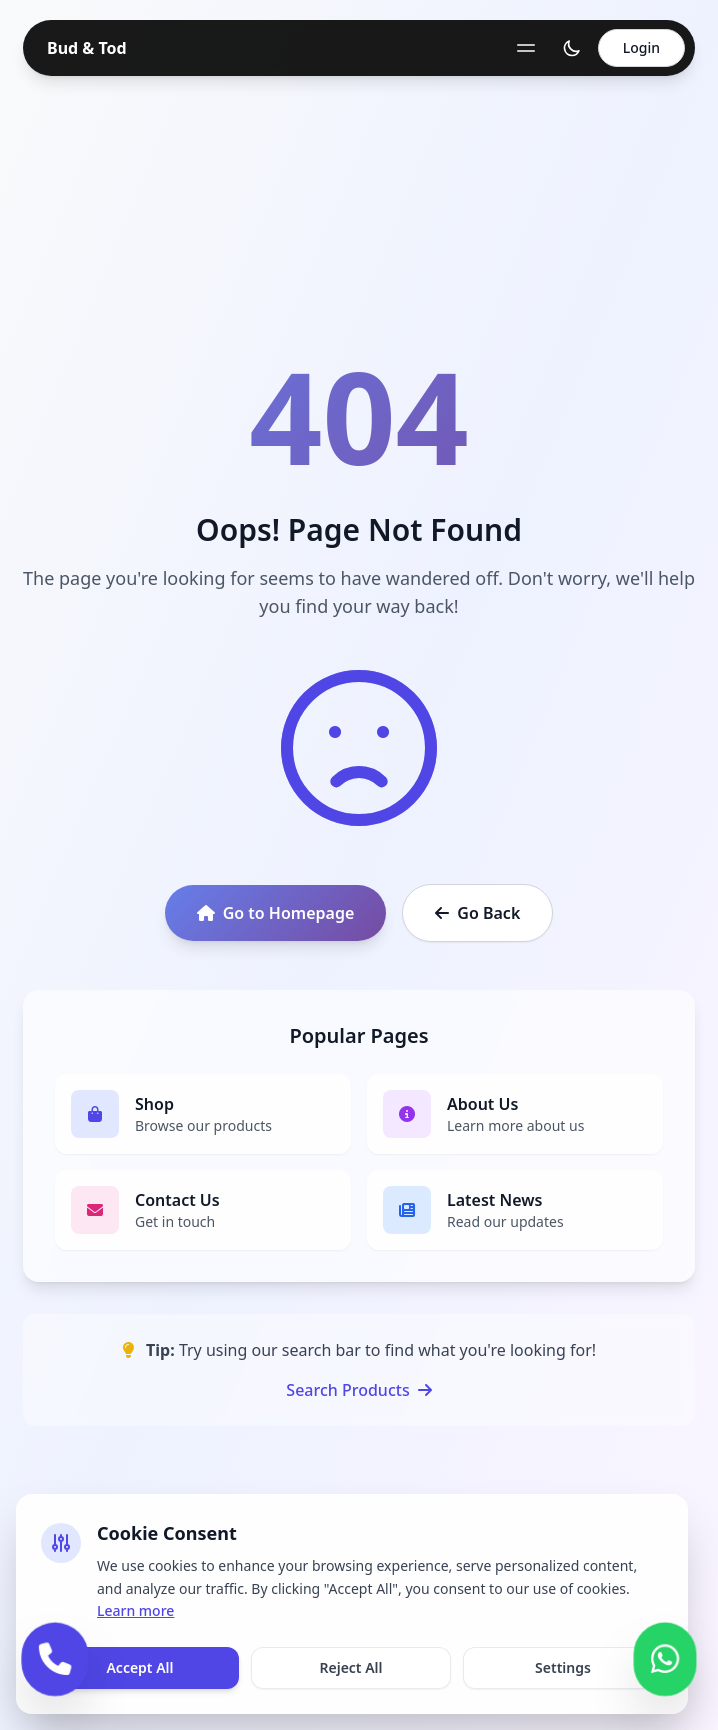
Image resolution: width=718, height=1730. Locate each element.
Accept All (139, 1667)
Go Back (477, 913)
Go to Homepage (276, 913)
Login (641, 47)
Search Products (358, 1390)
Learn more (135, 1610)
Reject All (350, 1667)
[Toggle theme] (572, 48)
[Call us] (55, 1657)
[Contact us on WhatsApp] (665, 1657)
